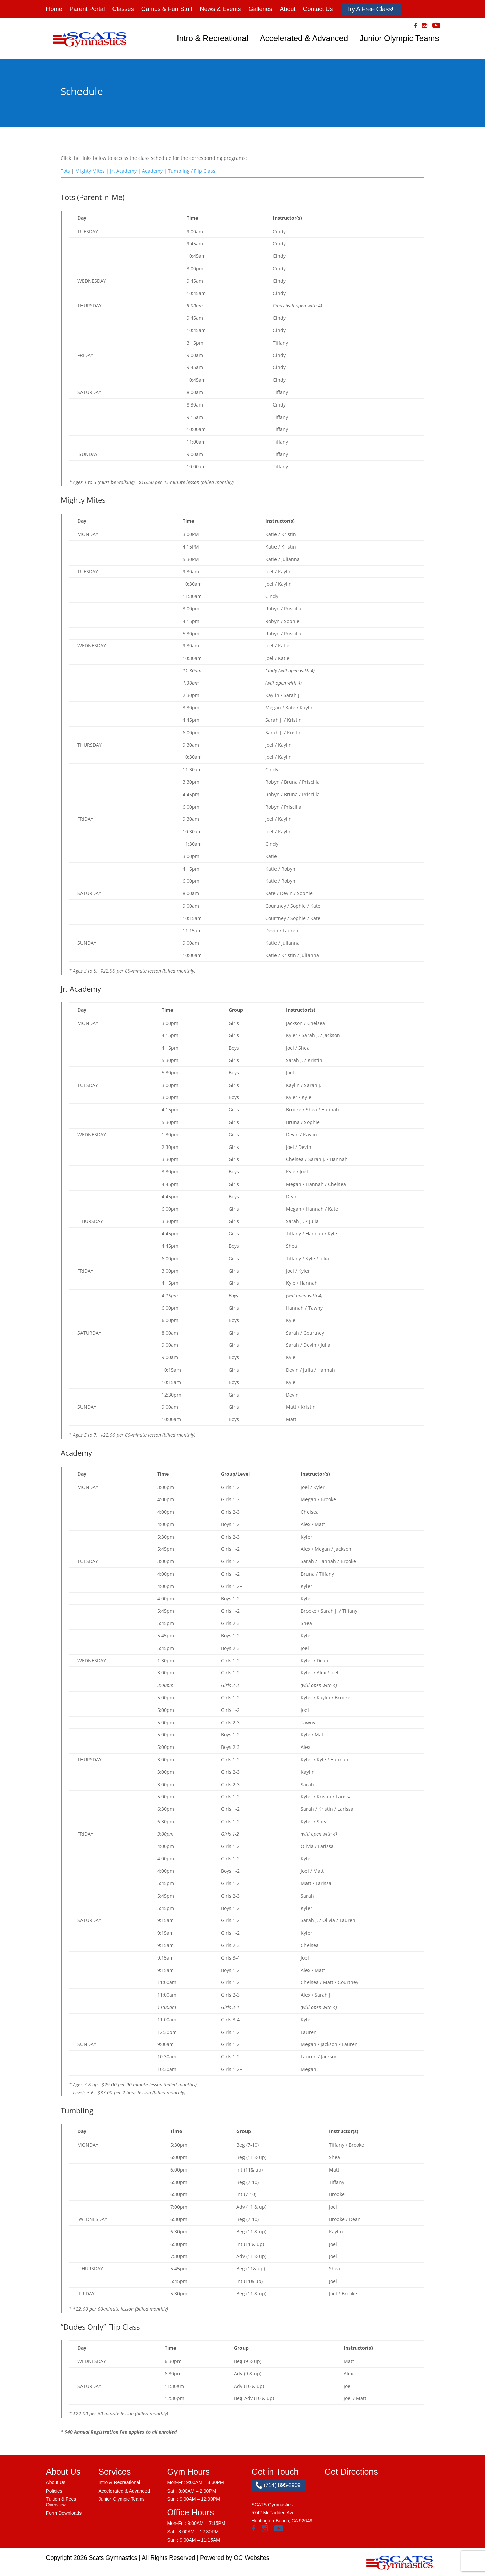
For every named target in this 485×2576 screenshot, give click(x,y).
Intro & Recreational (212, 38)
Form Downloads (64, 2513)
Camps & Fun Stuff (167, 9)
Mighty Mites (90, 171)
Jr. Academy (123, 171)
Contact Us (318, 9)
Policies (54, 2491)
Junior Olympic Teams (399, 38)
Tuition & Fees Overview (61, 2501)
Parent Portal (87, 9)
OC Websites (251, 2557)
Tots (65, 171)
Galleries (260, 9)
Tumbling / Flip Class (191, 171)
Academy (152, 171)
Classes (123, 9)
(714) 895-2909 (278, 2485)
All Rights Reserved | (171, 2557)
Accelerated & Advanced (304, 38)
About (288, 9)
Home (54, 9)
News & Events (220, 9)
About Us (56, 2482)
